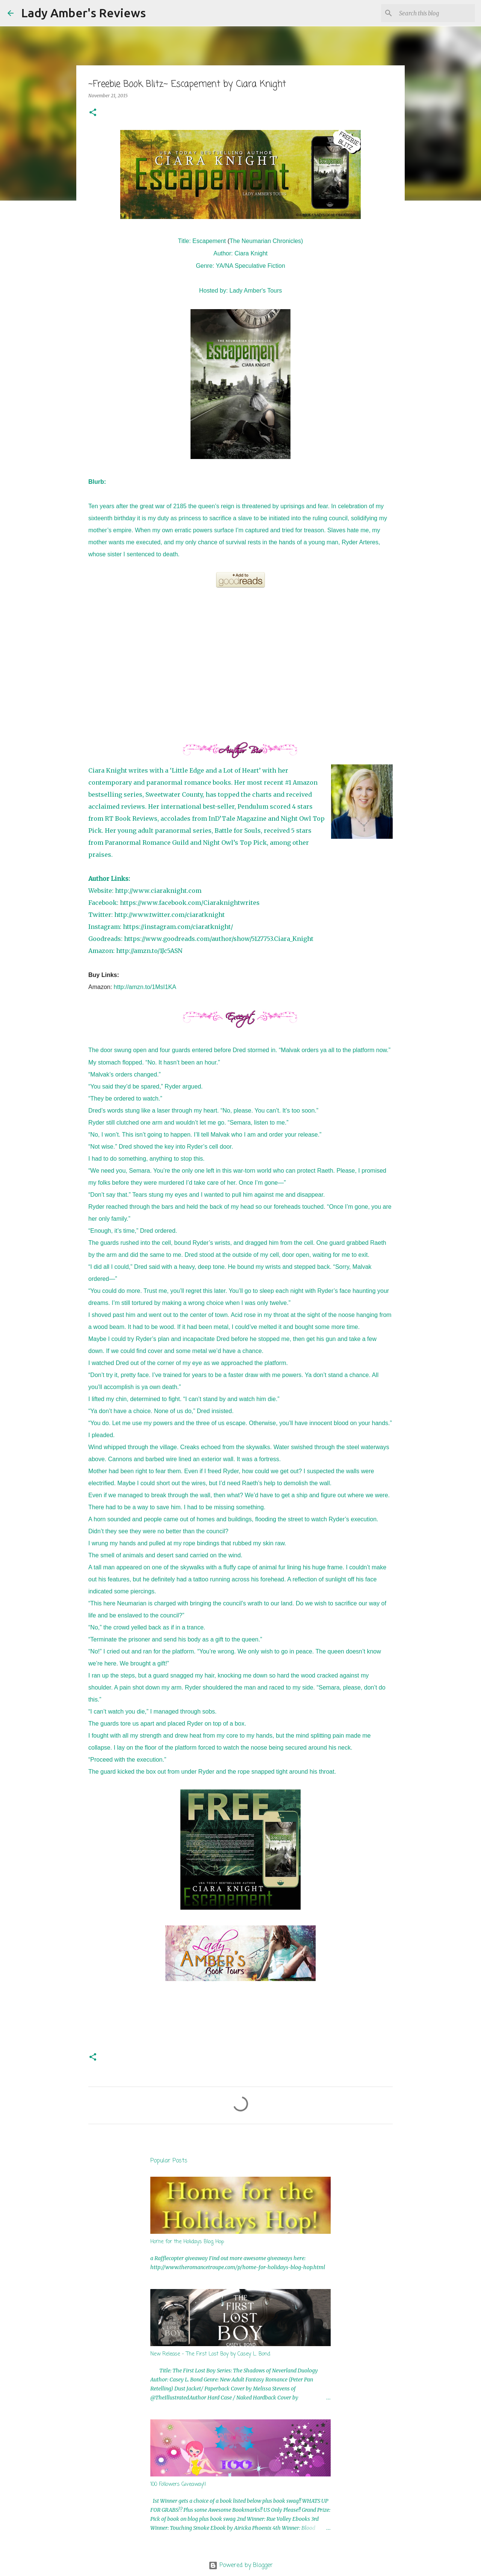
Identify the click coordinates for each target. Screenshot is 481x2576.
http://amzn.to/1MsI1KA (145, 987)
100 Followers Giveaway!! (178, 2484)
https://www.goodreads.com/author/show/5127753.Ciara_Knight (218, 938)
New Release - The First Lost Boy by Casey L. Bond (210, 2354)
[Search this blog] (435, 13)
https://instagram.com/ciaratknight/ (178, 926)
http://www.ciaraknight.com (158, 890)
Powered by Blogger (241, 2565)
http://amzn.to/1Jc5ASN (149, 950)
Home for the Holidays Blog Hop (187, 2242)
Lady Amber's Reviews (83, 13)
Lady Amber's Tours (256, 290)
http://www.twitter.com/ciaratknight (169, 914)
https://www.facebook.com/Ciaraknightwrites (190, 902)
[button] (92, 113)
